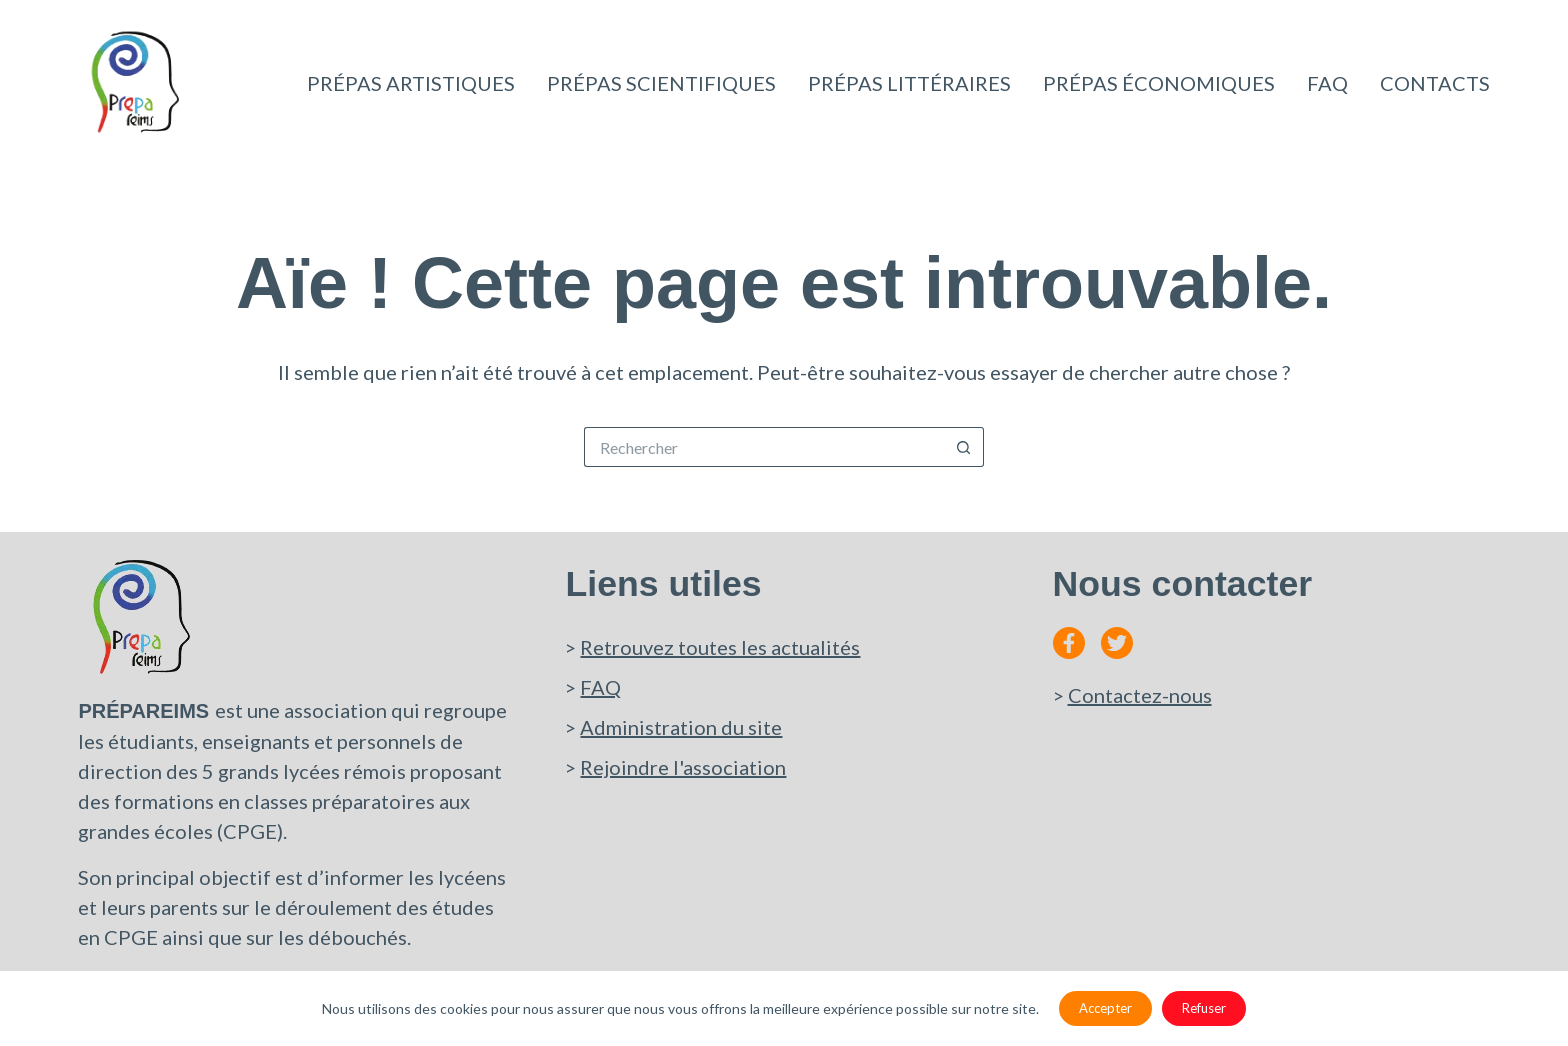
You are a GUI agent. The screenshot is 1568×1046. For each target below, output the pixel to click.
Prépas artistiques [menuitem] (411, 83)
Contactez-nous (1140, 695)
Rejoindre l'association (683, 767)
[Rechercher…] (764, 447)
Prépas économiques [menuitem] (1159, 83)
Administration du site (681, 727)
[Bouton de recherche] (964, 447)
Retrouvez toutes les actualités (720, 647)
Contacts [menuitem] (1435, 83)
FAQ (600, 687)
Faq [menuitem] (1327, 83)
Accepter (1105, 1008)
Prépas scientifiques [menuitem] (661, 83)
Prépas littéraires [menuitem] (909, 83)
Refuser (1204, 1008)
